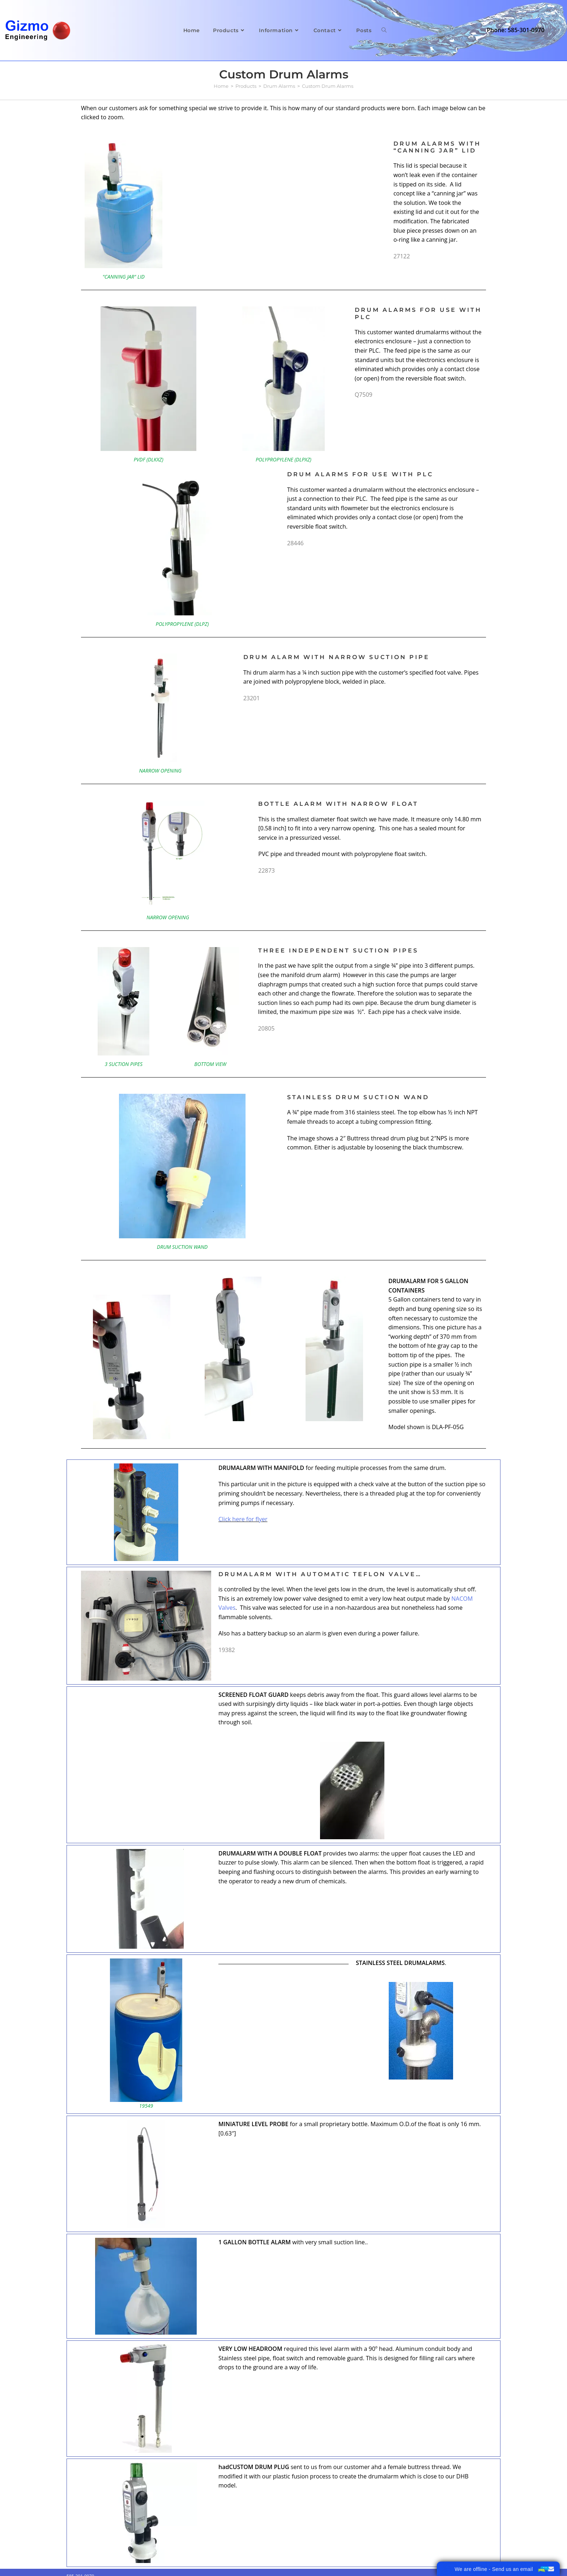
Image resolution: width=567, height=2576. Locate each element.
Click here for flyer (243, 1519)
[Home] (221, 86)
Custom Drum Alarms (327, 86)
